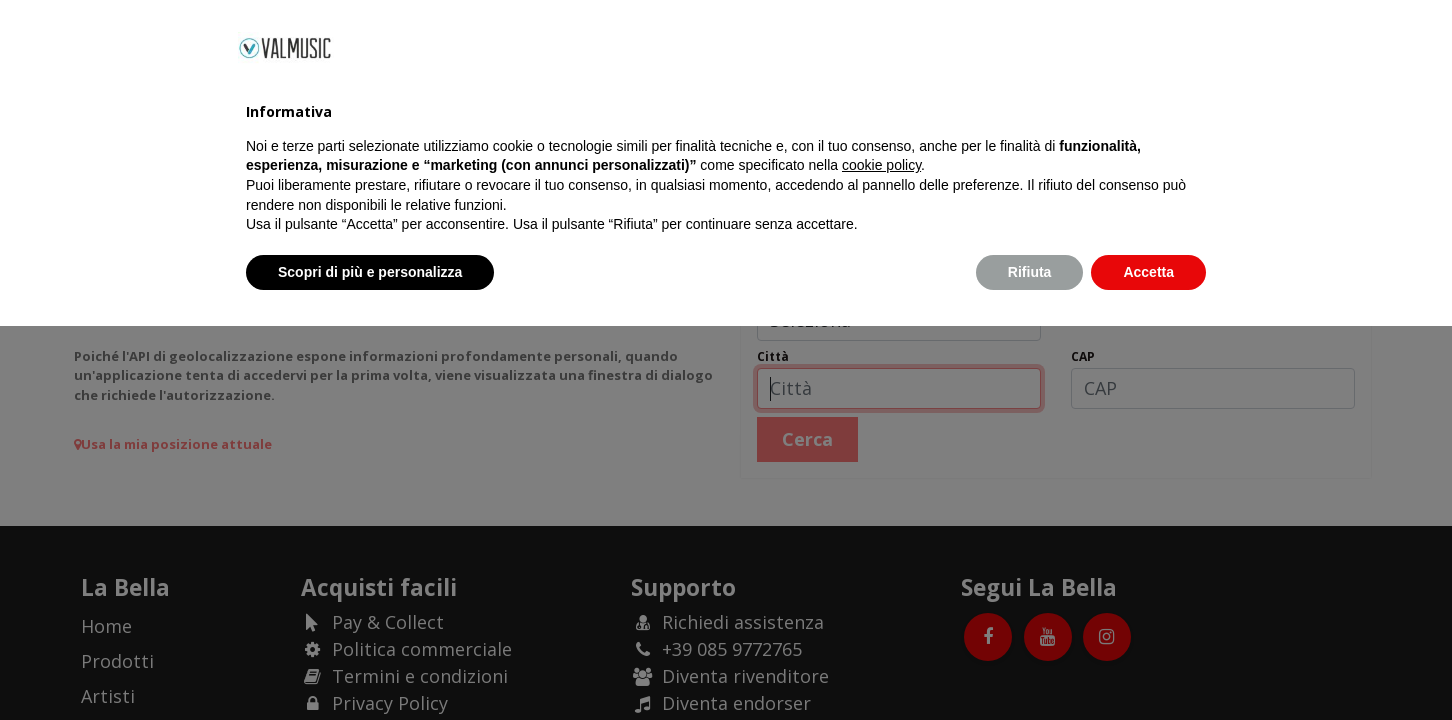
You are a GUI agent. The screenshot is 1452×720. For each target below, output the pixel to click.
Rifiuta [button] (1030, 665)
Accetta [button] (1148, 665)
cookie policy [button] (881, 559)
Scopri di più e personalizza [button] (370, 665)
